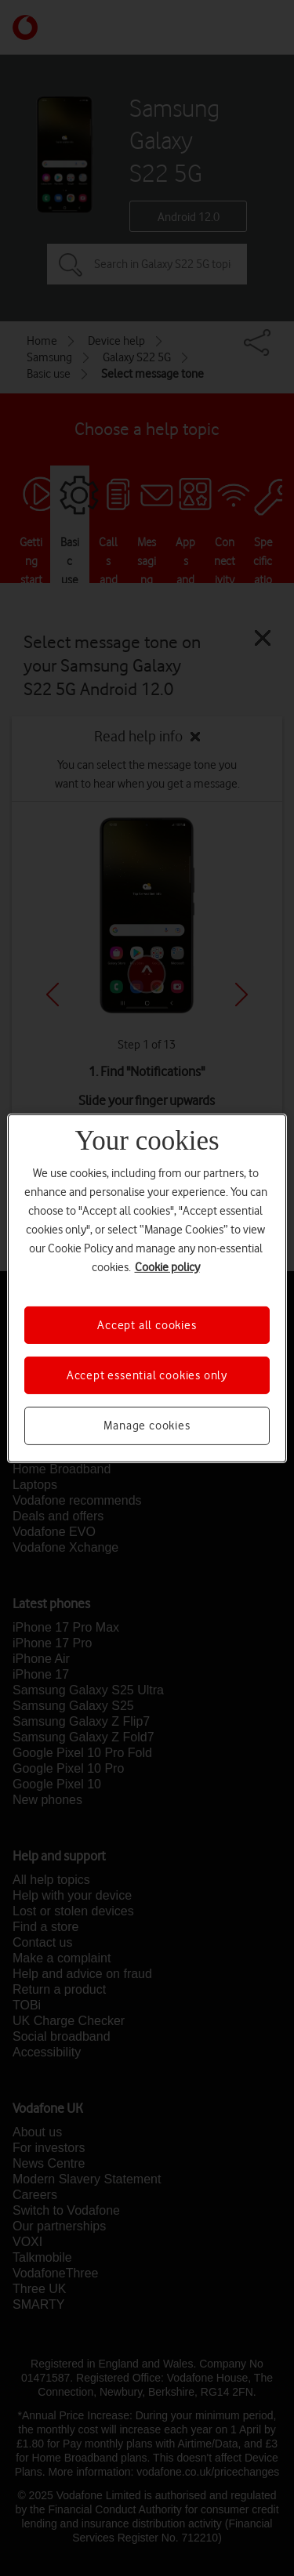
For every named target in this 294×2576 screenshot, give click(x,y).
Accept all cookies (146, 1324)
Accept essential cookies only (147, 1375)
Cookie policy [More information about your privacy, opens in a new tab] (167, 1266)
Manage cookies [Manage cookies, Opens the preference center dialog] (146, 1425)
